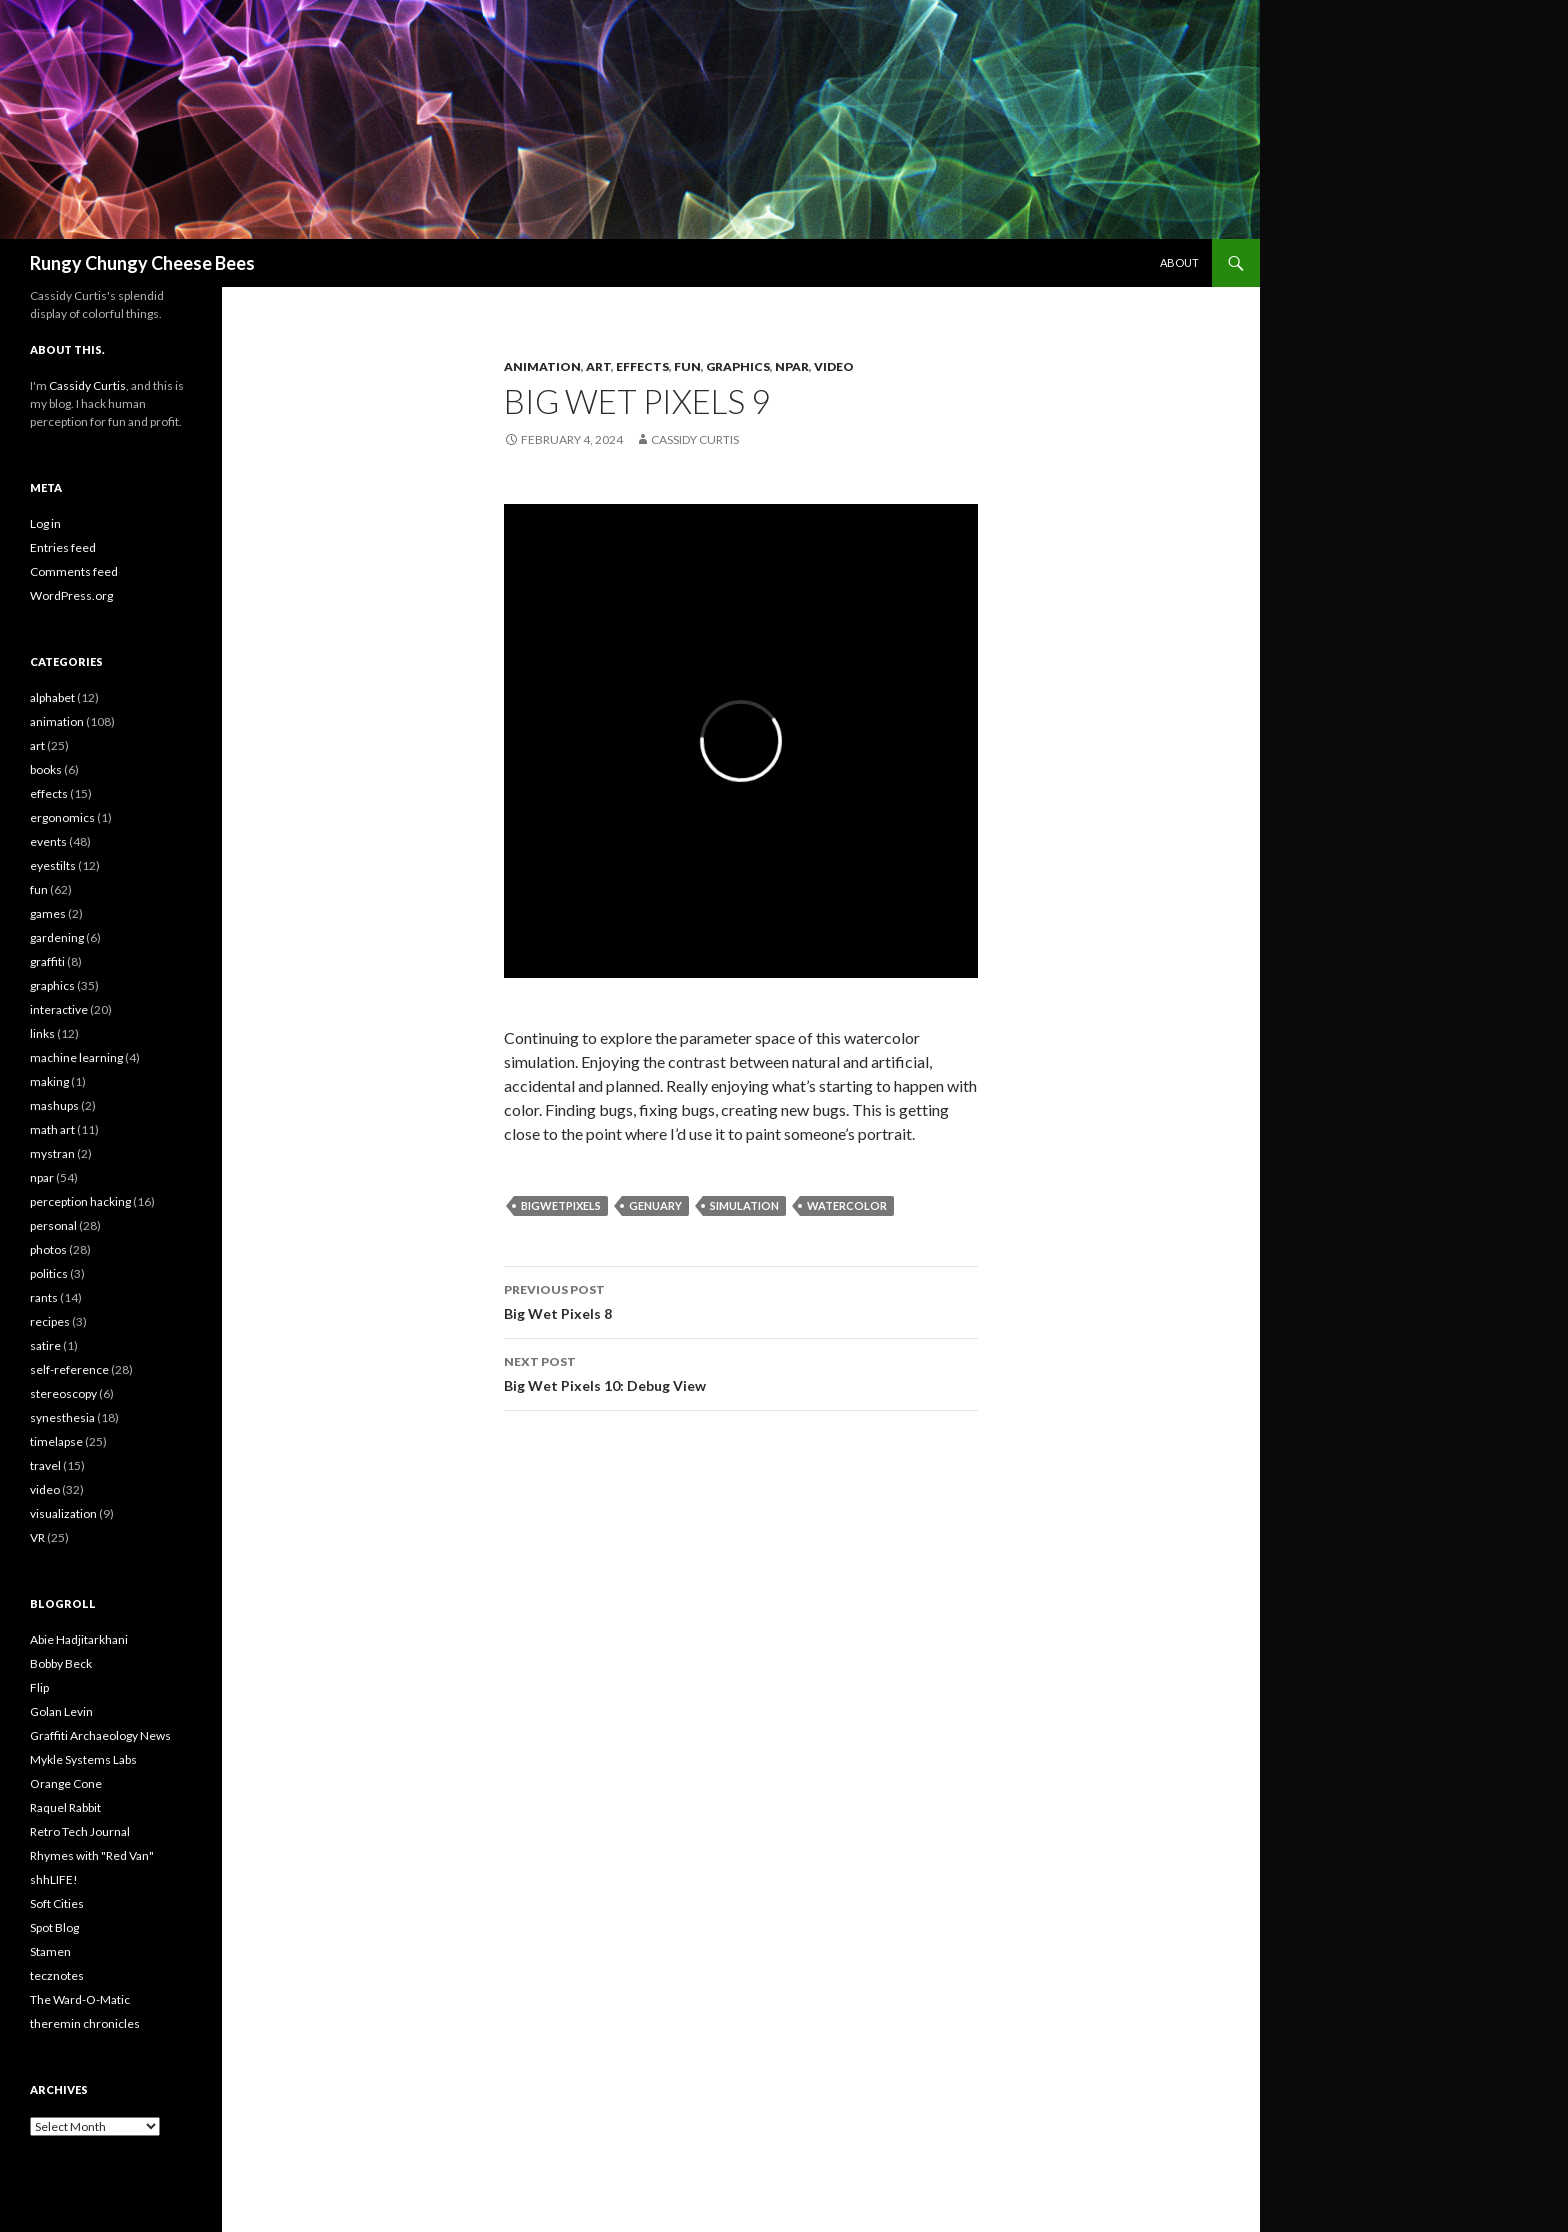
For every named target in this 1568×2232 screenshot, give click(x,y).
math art (52, 1129)
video (834, 366)
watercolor (847, 1205)
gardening (57, 937)
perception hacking (80, 1201)
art (598, 366)
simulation (744, 1205)
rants (44, 1297)
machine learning (76, 1057)
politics (49, 1273)
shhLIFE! (54, 1879)
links (42, 1033)
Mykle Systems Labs (83, 1759)
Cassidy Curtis (695, 439)
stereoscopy (63, 1393)
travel (45, 1465)
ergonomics (62, 817)
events (48, 841)
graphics (738, 366)
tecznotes (57, 1975)
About (1179, 262)
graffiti (47, 961)
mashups (54, 1105)
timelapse (56, 1441)
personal (53, 1225)
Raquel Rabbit (65, 1807)
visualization (63, 1513)
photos (48, 1249)
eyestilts (53, 865)
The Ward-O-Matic (80, 1999)
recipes (50, 1321)
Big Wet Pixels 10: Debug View (741, 1372)
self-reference (69, 1369)
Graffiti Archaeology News (100, 1735)
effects (642, 366)
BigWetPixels (561, 1205)
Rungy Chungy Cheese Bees (142, 263)
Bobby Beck (61, 1663)
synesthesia (62, 1417)
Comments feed (74, 571)
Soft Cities (57, 1903)
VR (37, 1537)
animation (542, 366)
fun (687, 366)
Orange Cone (66, 1783)
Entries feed (63, 547)
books (46, 769)
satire (45, 1345)
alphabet (52, 697)
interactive (59, 1009)
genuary (655, 1205)
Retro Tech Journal (80, 1831)
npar (792, 366)
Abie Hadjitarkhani (79, 1639)
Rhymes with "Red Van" (92, 1855)
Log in (45, 523)
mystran (52, 1153)
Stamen (50, 1951)
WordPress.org (71, 595)
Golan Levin (61, 1711)
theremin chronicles (85, 2023)
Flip (39, 1687)
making (49, 1081)
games (48, 913)
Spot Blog (54, 1927)
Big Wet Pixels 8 (741, 1300)
